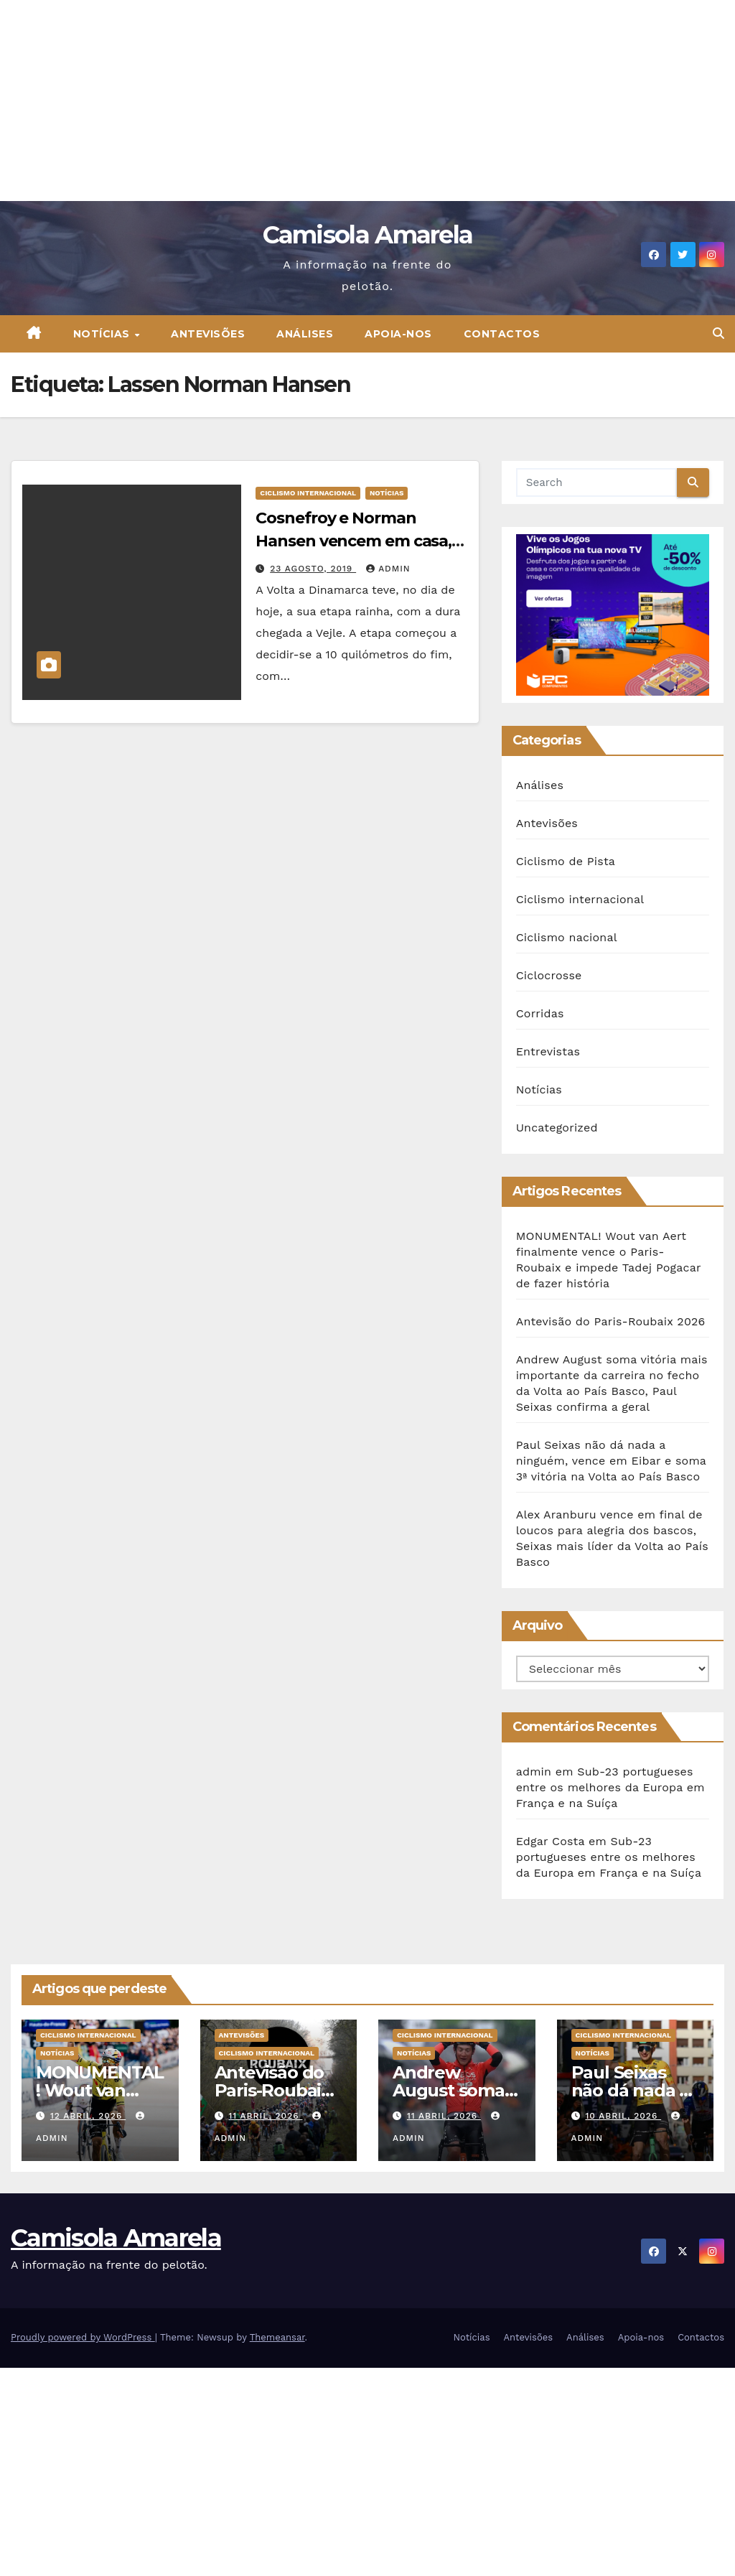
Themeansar (277, 2337)
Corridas (540, 1013)
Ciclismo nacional (566, 937)
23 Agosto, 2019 (313, 569)
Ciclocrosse (549, 975)
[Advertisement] (367, 100)
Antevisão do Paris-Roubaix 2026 (611, 1321)
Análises (304, 333)
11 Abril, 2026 (265, 2116)
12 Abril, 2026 (88, 2116)
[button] (718, 333)
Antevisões (208, 333)
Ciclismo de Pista (565, 861)
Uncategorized (557, 1127)
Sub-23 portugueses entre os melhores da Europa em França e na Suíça (610, 1787)
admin (388, 569)
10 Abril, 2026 (623, 2116)
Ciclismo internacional (308, 493)
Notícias (103, 333)
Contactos (502, 333)
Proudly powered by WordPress (83, 2337)
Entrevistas (548, 1051)
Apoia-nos (398, 333)
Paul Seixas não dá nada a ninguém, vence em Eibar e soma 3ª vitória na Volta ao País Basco (611, 1460)
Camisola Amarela (368, 235)
